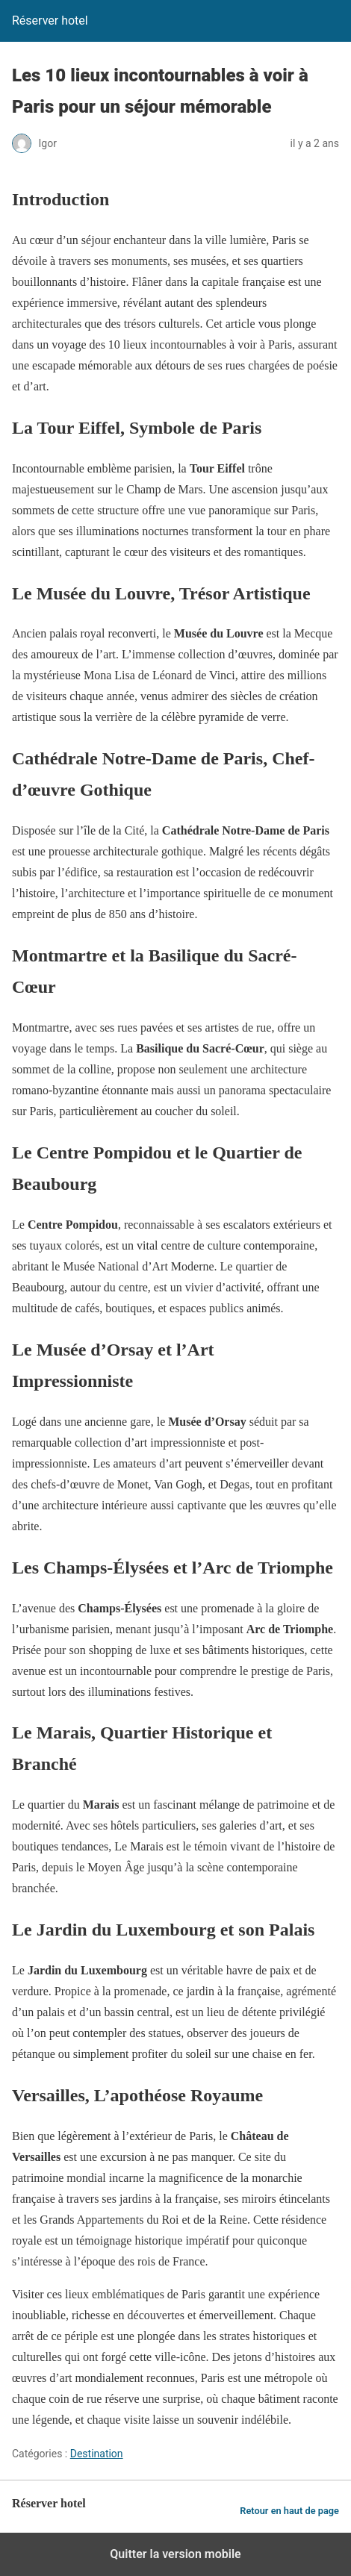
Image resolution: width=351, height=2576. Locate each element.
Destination (96, 2454)
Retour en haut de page (289, 2510)
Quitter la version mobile (175, 2554)
